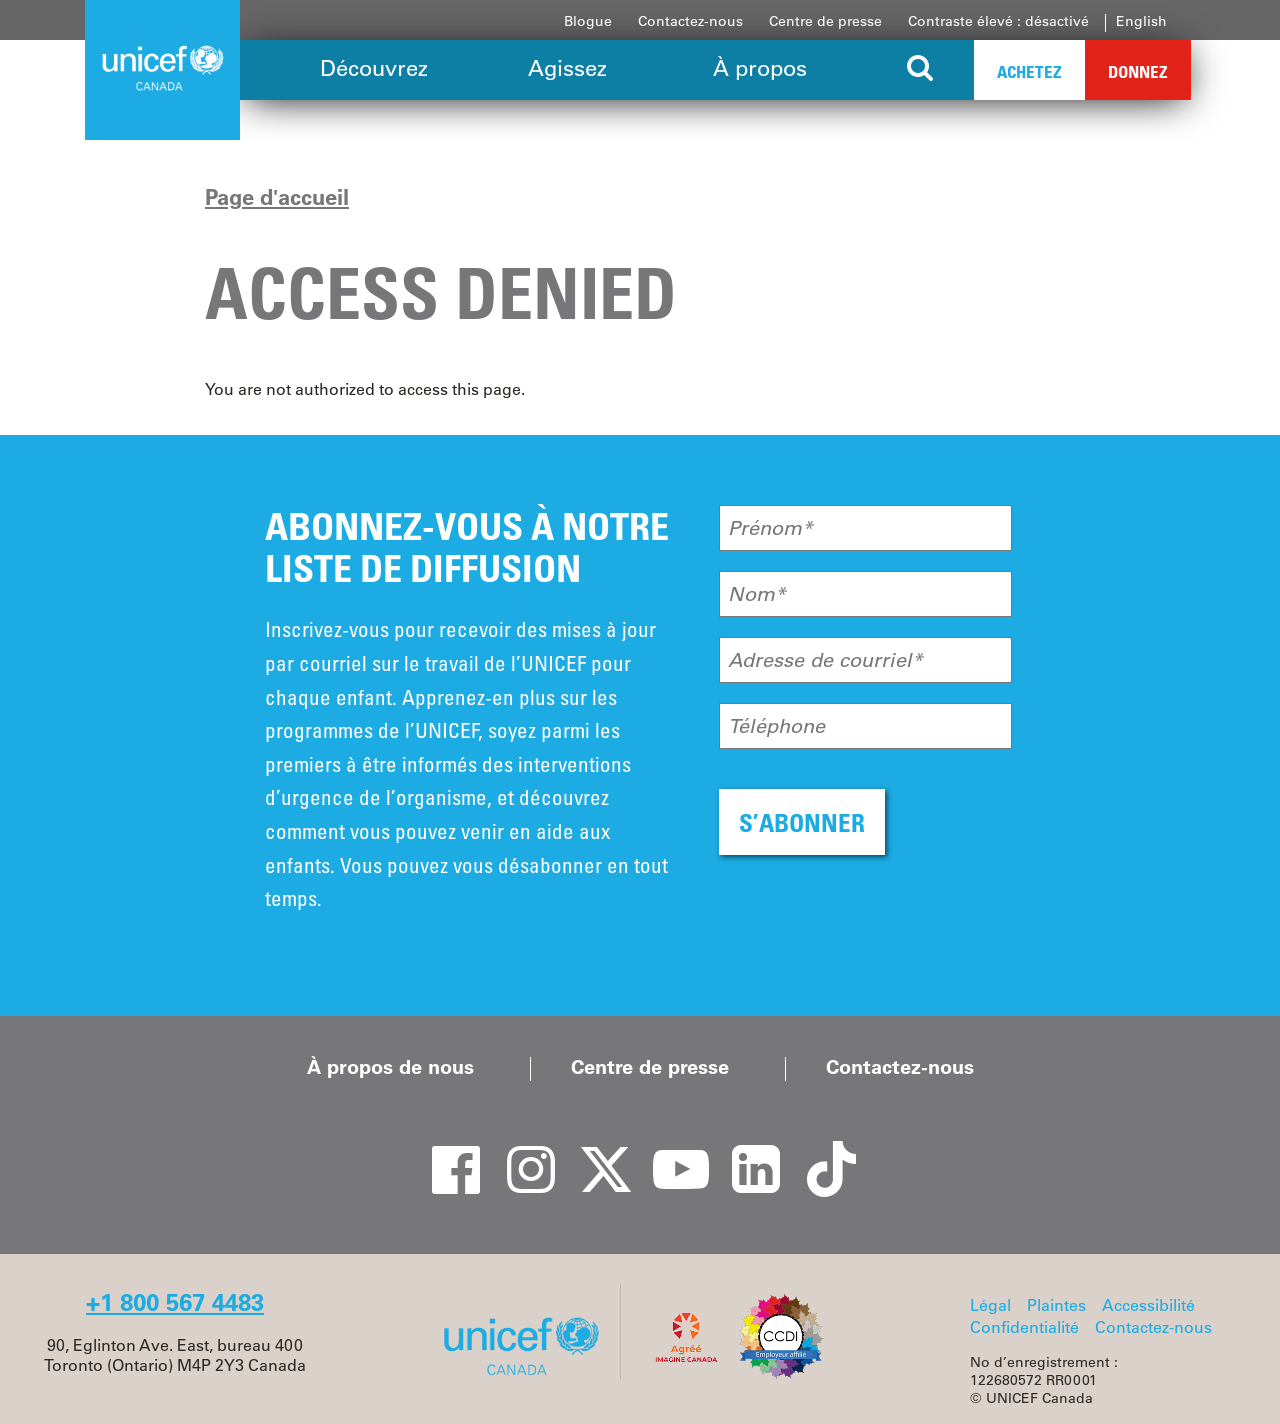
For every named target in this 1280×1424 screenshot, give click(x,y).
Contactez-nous (690, 21)
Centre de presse (825, 21)
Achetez (1029, 71)
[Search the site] (920, 70)
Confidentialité (1024, 1327)
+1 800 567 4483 (175, 1302)
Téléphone (776, 726)
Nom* (757, 594)
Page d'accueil (277, 197)
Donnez (1138, 71)
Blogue (588, 21)
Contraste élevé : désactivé (998, 21)
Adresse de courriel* (825, 660)
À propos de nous (390, 1067)
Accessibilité (1148, 1305)
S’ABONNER (802, 822)
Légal (990, 1305)
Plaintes (1056, 1305)
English (1141, 21)
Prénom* (770, 528)
